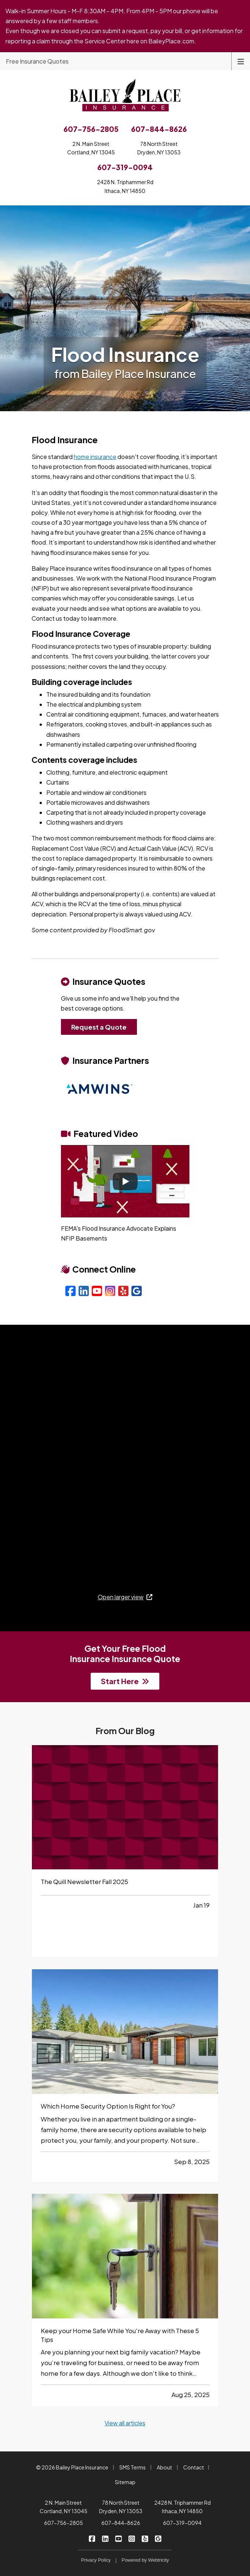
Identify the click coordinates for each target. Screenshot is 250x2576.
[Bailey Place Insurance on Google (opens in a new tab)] (158, 2538)
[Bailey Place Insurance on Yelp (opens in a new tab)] (145, 2538)
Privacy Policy (96, 2560)
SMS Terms (132, 2467)
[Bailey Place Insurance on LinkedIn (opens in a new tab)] (105, 2538)
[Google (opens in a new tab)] (136, 1290)
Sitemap (125, 2482)
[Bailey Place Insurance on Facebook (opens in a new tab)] (92, 2538)
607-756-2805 (63, 2522)
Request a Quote (99, 1027)
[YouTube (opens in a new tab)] (97, 1290)
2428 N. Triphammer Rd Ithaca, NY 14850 (182, 2507)
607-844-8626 (120, 2522)
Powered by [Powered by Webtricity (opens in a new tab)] (145, 2560)
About (164, 2467)
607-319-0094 (182, 2522)
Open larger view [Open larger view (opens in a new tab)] (125, 1597)
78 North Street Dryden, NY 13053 (120, 2507)
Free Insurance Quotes (37, 61)
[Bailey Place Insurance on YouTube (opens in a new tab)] (118, 2538)
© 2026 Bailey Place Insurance (72, 2467)
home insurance (95, 456)
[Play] (125, 1181)
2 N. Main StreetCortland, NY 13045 (91, 148)
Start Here (125, 1681)
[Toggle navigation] (241, 60)
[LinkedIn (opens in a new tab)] (84, 1290)
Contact (193, 2467)
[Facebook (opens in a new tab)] (70, 1290)
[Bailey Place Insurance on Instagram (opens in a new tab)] (132, 2538)
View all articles (125, 2423)
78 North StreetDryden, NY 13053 (159, 148)
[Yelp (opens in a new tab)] (123, 1290)
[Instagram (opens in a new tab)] (110, 1290)
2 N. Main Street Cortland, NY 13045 (63, 2507)
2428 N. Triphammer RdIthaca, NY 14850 (125, 186)
